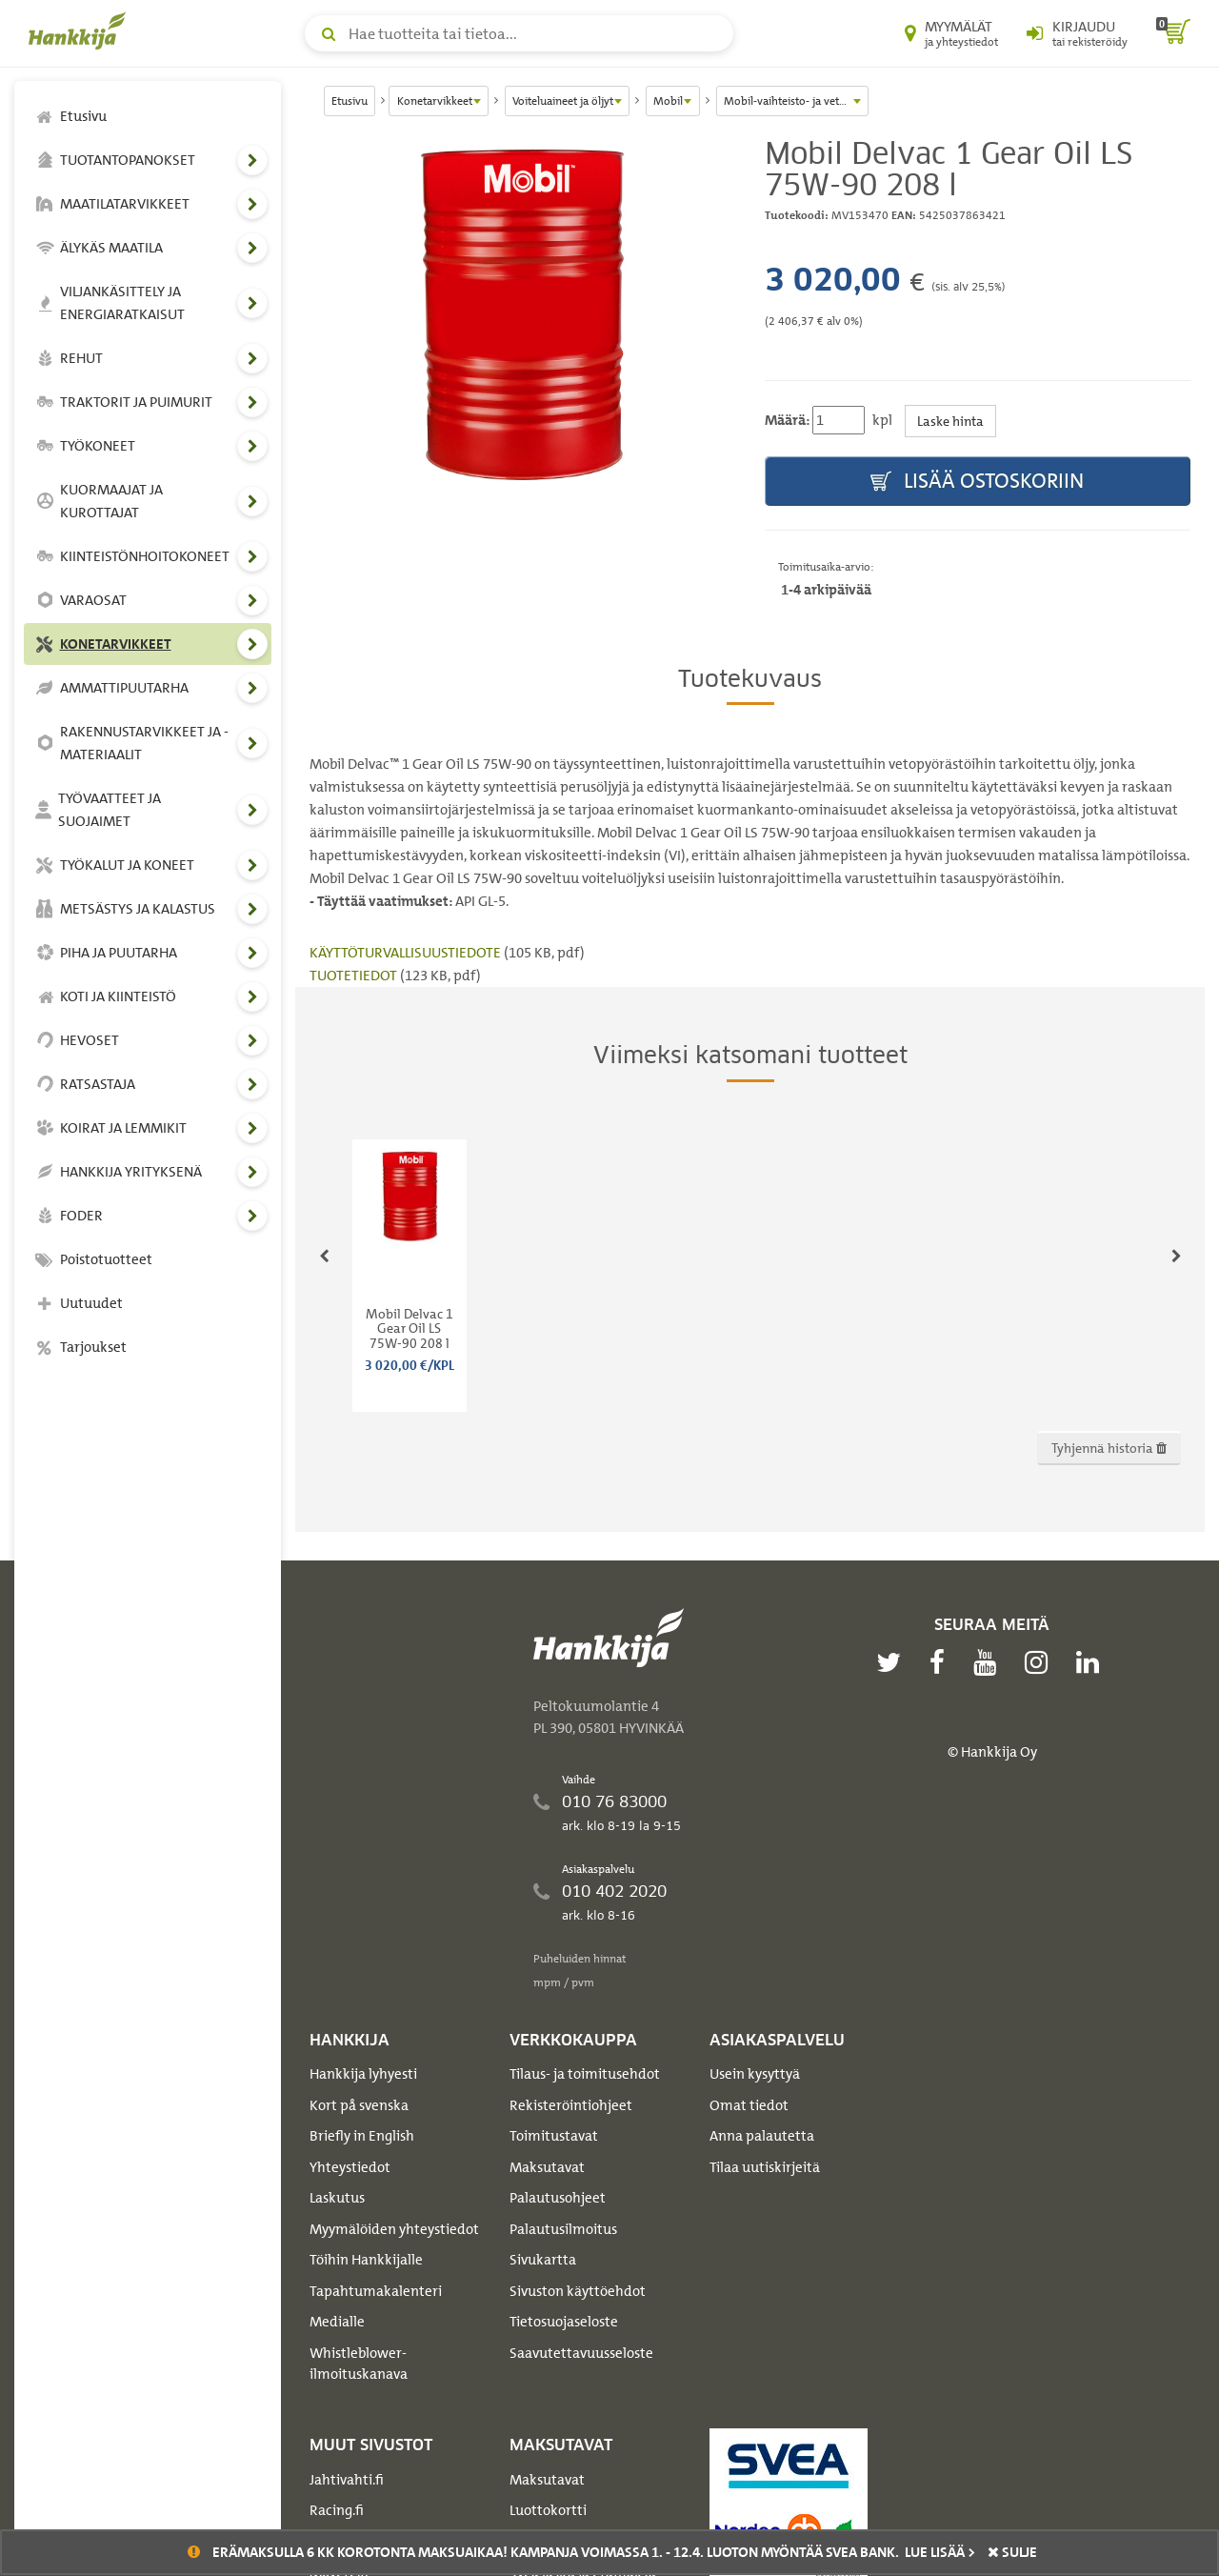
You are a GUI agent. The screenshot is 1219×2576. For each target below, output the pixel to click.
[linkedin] (1092, 1662)
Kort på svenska (359, 2105)
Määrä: (787, 420)
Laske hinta (950, 421)
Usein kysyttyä (754, 2073)
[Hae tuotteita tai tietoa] (519, 33)
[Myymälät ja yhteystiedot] (951, 33)
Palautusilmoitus (563, 2229)
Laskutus (337, 2197)
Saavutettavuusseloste (581, 2353)
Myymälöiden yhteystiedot (394, 2229)
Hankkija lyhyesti (363, 2073)
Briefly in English (362, 2135)
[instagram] (1041, 1662)
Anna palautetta (761, 2135)
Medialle (337, 2321)
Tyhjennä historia (1109, 1448)
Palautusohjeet (558, 2197)
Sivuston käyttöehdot (578, 2291)
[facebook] (941, 1662)
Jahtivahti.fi (347, 2479)
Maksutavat (547, 2167)
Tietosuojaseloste (564, 2321)
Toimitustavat (554, 2135)
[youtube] (989, 1662)
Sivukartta (543, 2259)
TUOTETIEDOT (355, 975)
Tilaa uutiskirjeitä (764, 2167)
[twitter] (893, 1662)
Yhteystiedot (350, 2167)
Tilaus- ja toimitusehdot (585, 2073)
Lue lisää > (940, 2552)
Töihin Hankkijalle (366, 2259)
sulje (1012, 2552)
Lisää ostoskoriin (977, 481)
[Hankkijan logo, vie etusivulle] (81, 30)
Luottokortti (548, 2510)
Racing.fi (337, 2510)
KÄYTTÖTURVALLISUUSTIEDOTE (407, 952)
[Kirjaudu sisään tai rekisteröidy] (1077, 33)
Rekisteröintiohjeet (571, 2105)
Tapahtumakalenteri (376, 2291)
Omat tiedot (749, 2105)
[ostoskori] (1173, 33)
